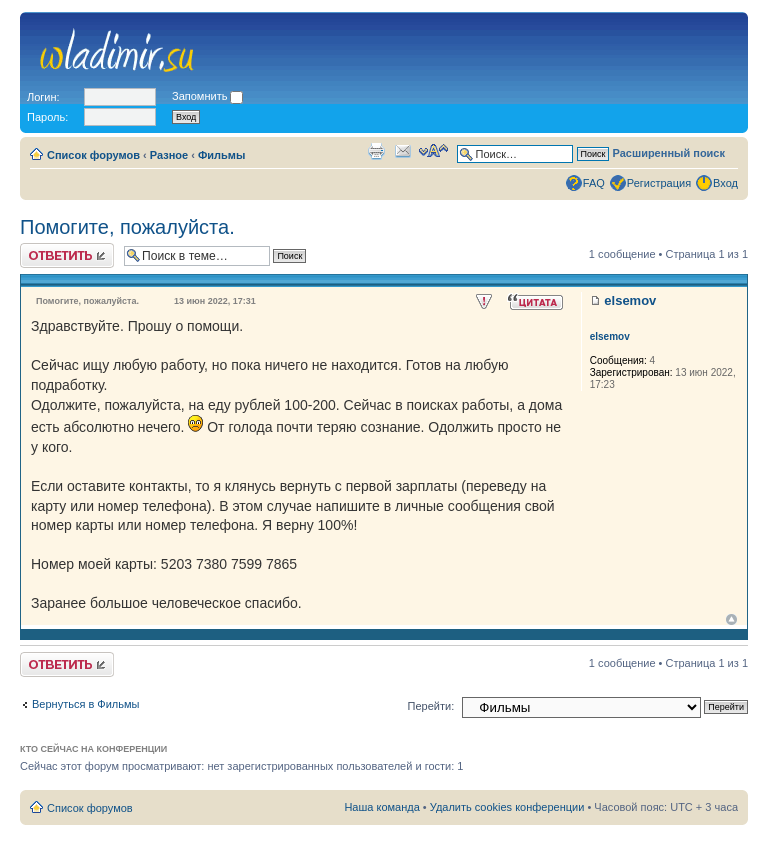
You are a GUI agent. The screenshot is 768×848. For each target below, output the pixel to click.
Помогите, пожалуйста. (127, 227)
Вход (725, 183)
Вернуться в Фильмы (85, 704)
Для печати (376, 151)
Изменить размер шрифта (433, 151)
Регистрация (659, 183)
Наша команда (381, 807)
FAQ (594, 183)
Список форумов (93, 155)
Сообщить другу (403, 151)
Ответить (67, 255)
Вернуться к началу (731, 619)
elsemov (630, 300)
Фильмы (221, 155)
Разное (169, 155)
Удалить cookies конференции (507, 807)
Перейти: (431, 706)
